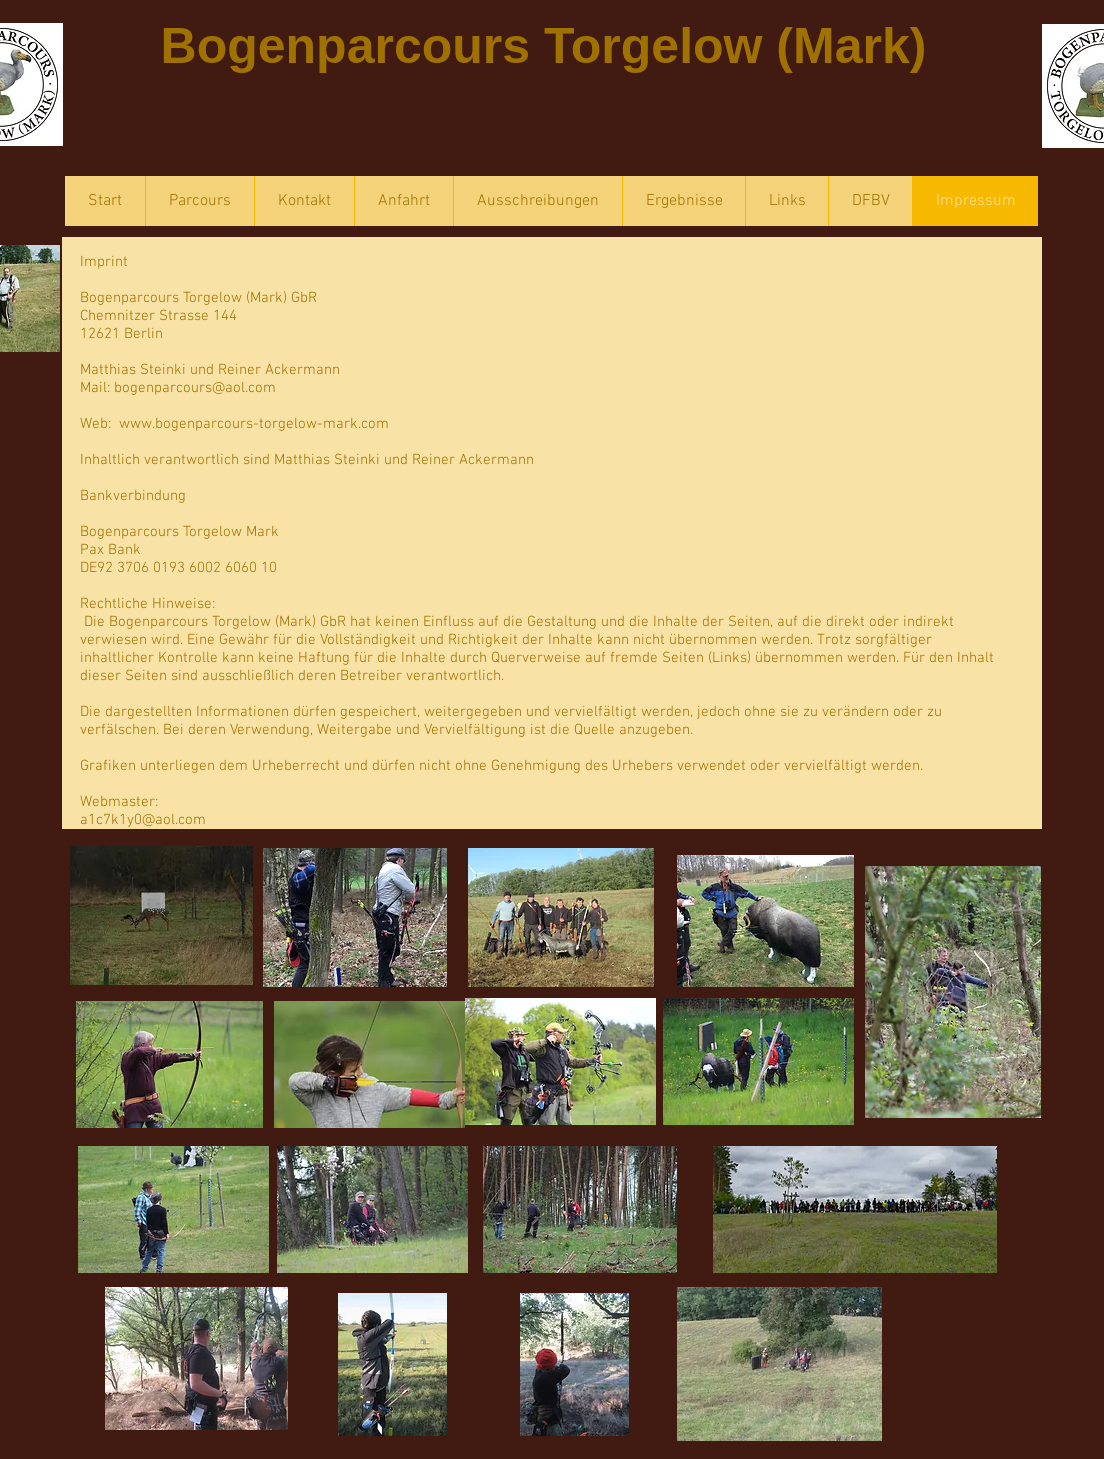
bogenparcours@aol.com (195, 388)
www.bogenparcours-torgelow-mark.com (254, 424)
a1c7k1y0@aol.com (143, 820)
